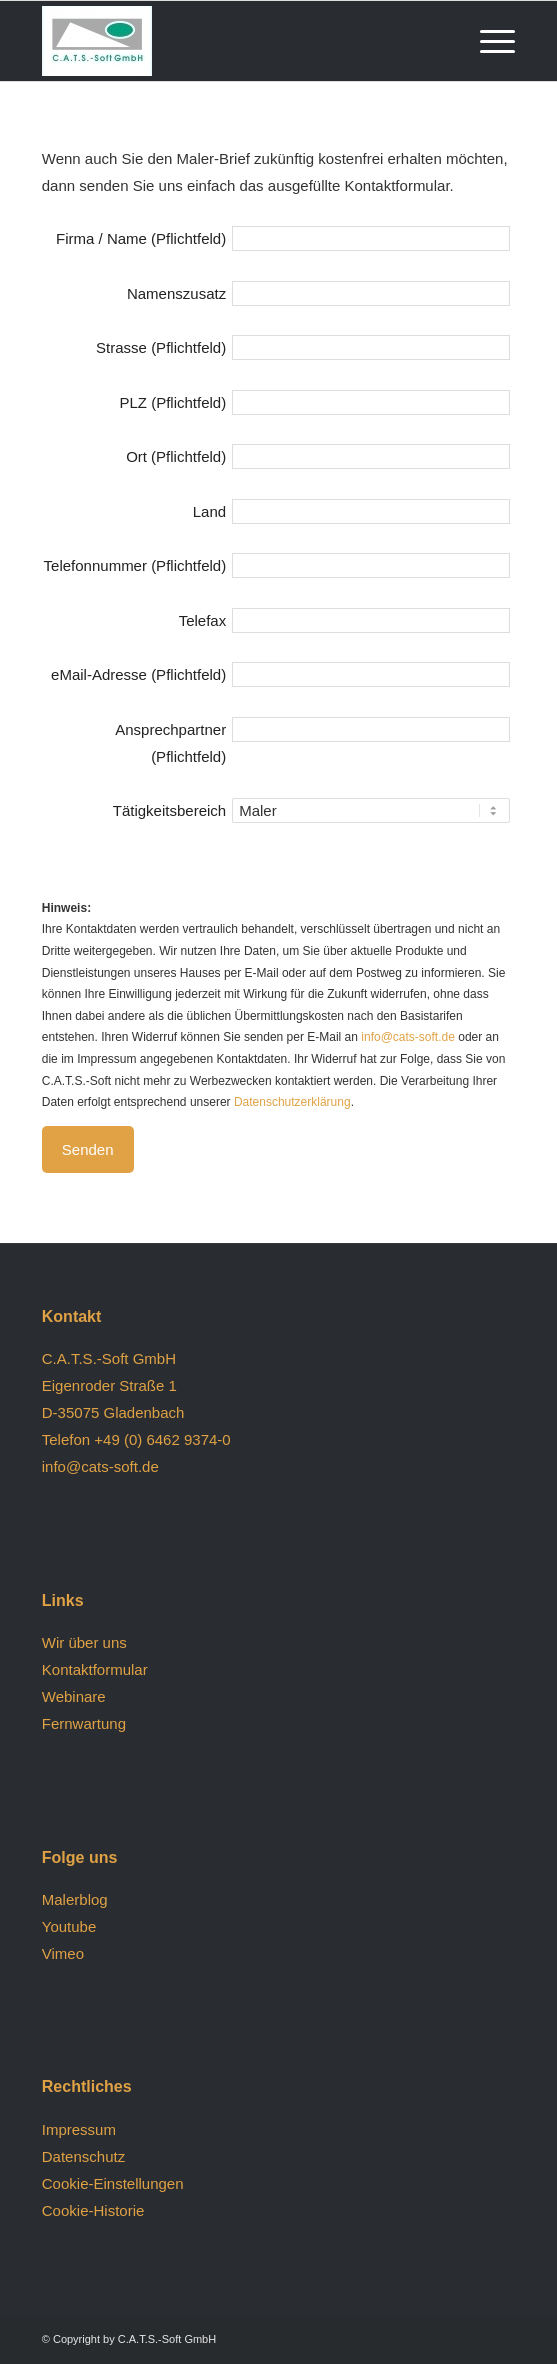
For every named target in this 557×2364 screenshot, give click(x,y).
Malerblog (75, 1899)
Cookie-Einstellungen (113, 2183)
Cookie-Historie (93, 2210)
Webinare (74, 1696)
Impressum (79, 2129)
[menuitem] (487, 41)
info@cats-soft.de (408, 1037)
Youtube (69, 1926)
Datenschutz (83, 2156)
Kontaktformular (95, 1669)
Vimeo (63, 1953)
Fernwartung (84, 1723)
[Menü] (487, 41)
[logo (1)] (231, 41)
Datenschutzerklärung (292, 1102)
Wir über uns (84, 1642)
